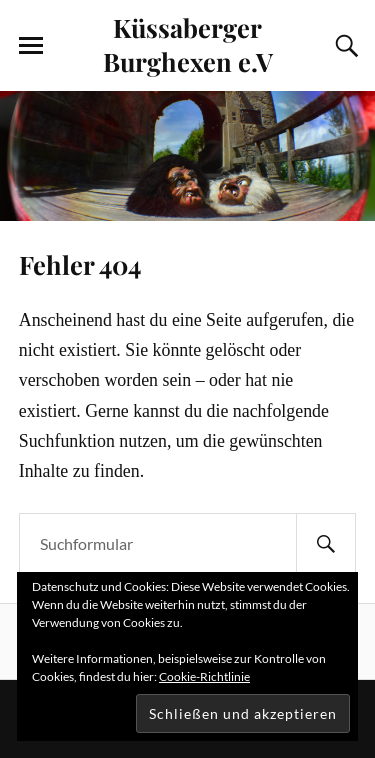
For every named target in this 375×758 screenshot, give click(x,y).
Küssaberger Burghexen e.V (188, 44)
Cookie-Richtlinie (204, 676)
